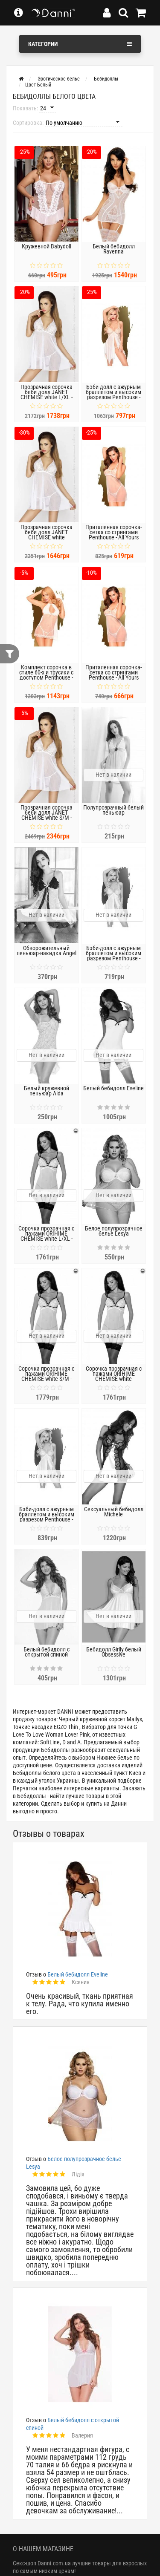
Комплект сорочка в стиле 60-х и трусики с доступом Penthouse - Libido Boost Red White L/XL (46, 677)
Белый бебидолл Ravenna (114, 249)
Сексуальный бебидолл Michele (113, 1512)
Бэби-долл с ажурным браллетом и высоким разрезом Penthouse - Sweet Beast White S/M (46, 1517)
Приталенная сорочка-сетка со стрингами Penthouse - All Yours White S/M (113, 675)
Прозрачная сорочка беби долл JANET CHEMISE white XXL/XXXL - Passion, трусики (46, 537)
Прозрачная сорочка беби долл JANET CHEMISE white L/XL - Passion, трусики (46, 394)
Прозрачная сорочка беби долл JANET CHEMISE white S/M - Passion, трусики (46, 815)
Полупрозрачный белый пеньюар (113, 810)
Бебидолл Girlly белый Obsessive (113, 1652)
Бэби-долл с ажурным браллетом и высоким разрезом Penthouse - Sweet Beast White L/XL (113, 955)
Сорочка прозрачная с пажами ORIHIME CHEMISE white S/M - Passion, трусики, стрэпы (46, 1376)
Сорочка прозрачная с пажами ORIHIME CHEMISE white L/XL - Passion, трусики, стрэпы (46, 1236)
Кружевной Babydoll (46, 246)
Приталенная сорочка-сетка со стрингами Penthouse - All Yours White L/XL (113, 534)
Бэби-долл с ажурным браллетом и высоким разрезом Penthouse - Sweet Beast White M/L (113, 394)
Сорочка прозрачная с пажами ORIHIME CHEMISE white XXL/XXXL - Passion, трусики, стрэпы (114, 1379)
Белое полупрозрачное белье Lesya (114, 1231)
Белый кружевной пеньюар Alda (46, 1091)
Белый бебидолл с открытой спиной (46, 1652)
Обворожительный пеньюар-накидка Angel (46, 950)
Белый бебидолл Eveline (113, 1088)
